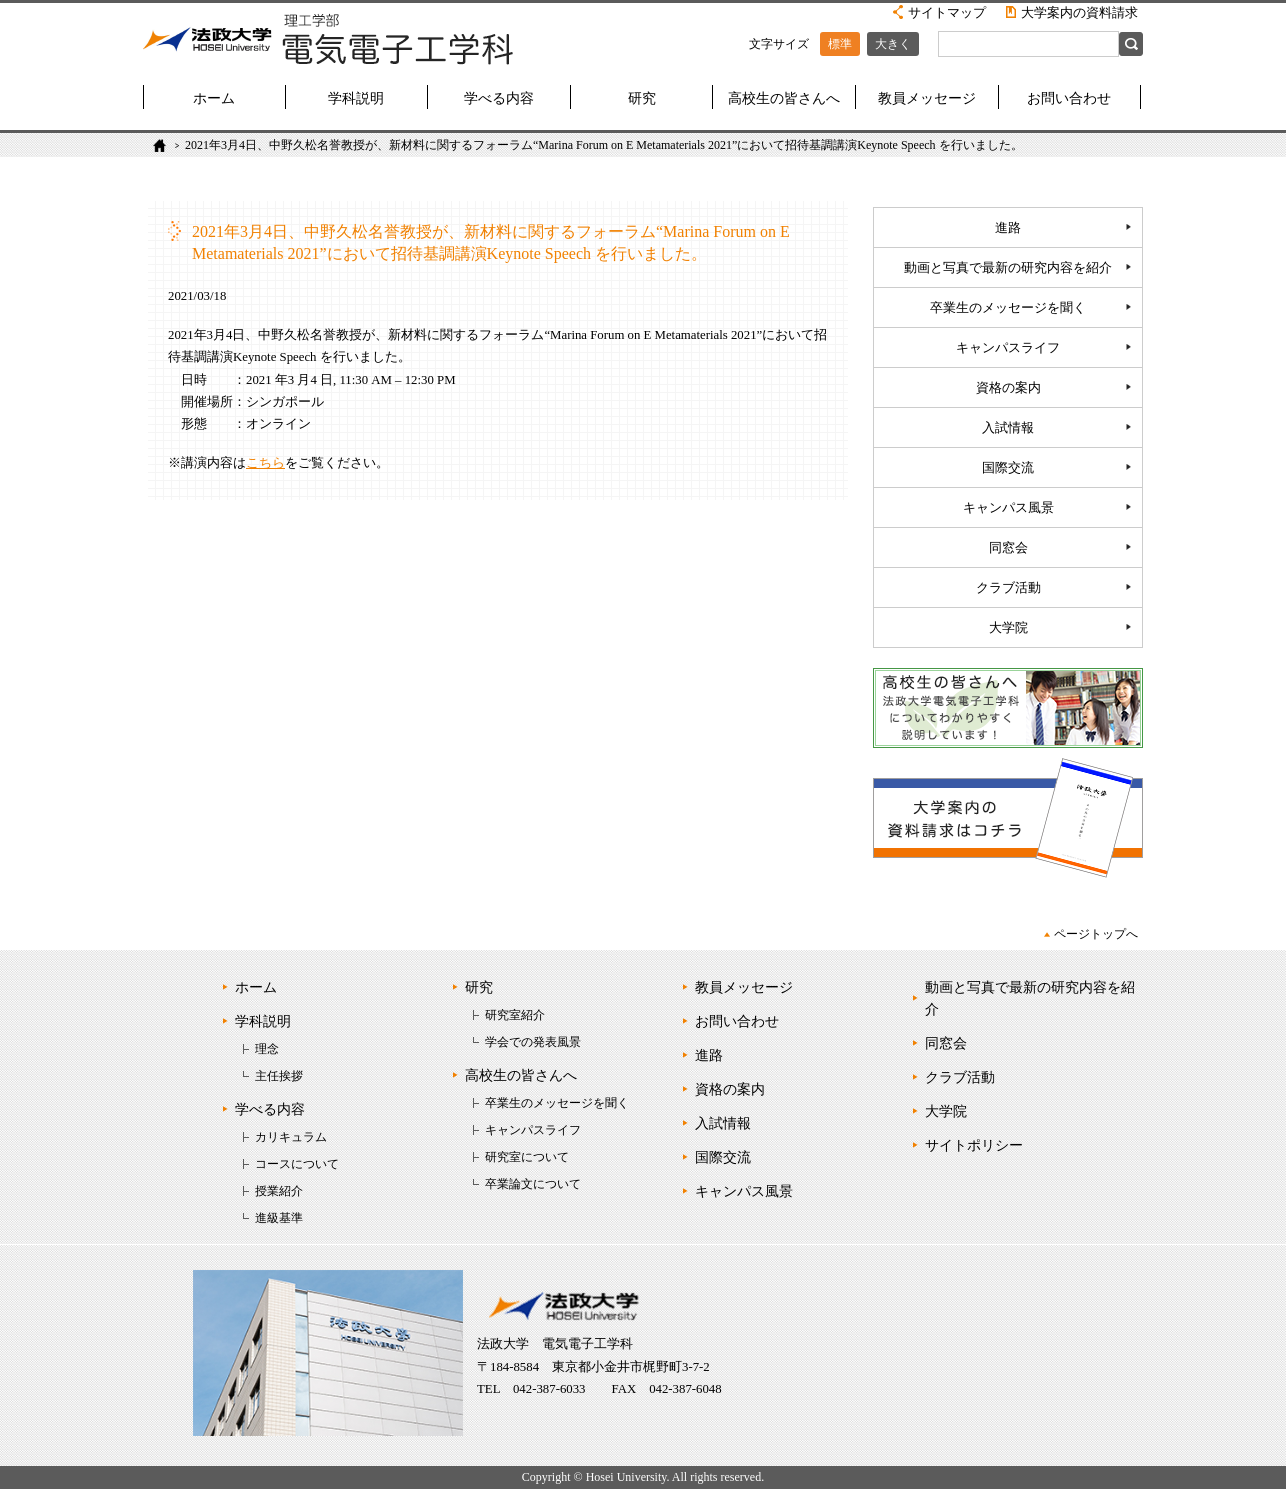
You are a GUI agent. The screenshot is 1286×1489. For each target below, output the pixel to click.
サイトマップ (947, 12)
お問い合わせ (1069, 98)
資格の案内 (1008, 388)
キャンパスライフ (1008, 348)
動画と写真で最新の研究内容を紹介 (1008, 268)
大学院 (1008, 628)
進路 (1008, 228)
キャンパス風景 (1008, 508)
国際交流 (1008, 468)
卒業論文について (533, 1184)
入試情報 (1008, 428)
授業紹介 (279, 1191)
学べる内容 (499, 98)
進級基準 (279, 1218)
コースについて (297, 1164)
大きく (893, 44)
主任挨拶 (279, 1076)
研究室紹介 (515, 1015)
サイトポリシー (974, 1145)
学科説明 (356, 98)
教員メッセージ (927, 98)
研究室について (527, 1157)
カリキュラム (291, 1137)
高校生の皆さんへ (784, 98)
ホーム (214, 98)
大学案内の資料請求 (1079, 12)
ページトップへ (1096, 934)
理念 (267, 1049)
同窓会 (1008, 548)
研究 (642, 98)
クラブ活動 (1008, 588)
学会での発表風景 (533, 1042)
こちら (265, 463)
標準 (840, 44)
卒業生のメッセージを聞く (1008, 308)
